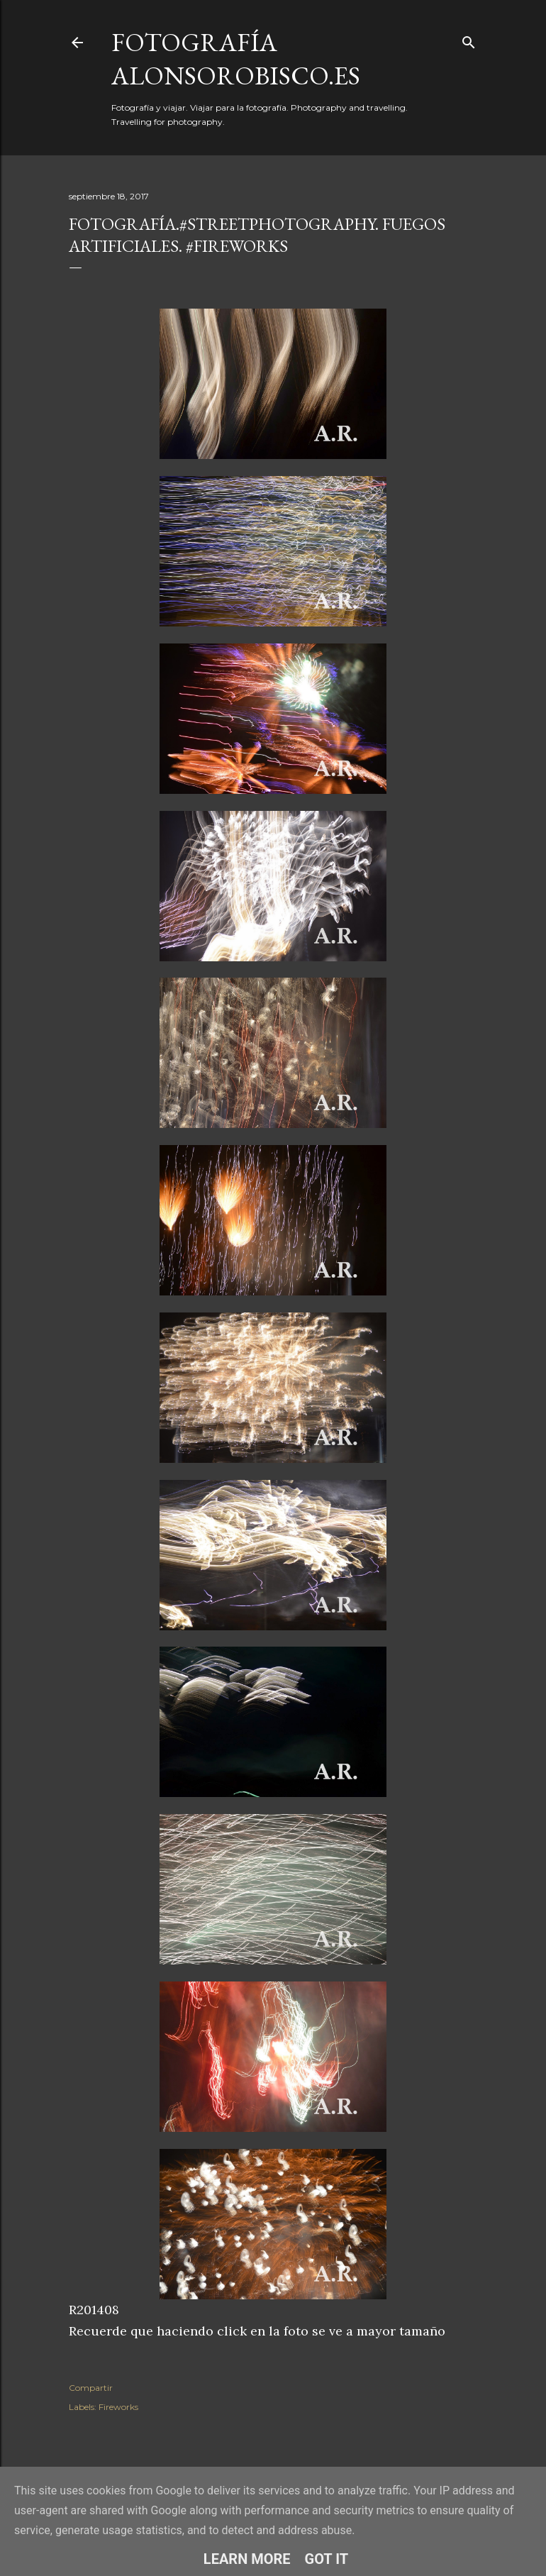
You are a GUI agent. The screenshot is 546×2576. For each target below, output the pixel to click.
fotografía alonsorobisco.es (235, 59)
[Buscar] (468, 39)
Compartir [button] (91, 2387)
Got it (327, 2558)
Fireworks (118, 2406)
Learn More (247, 2558)
